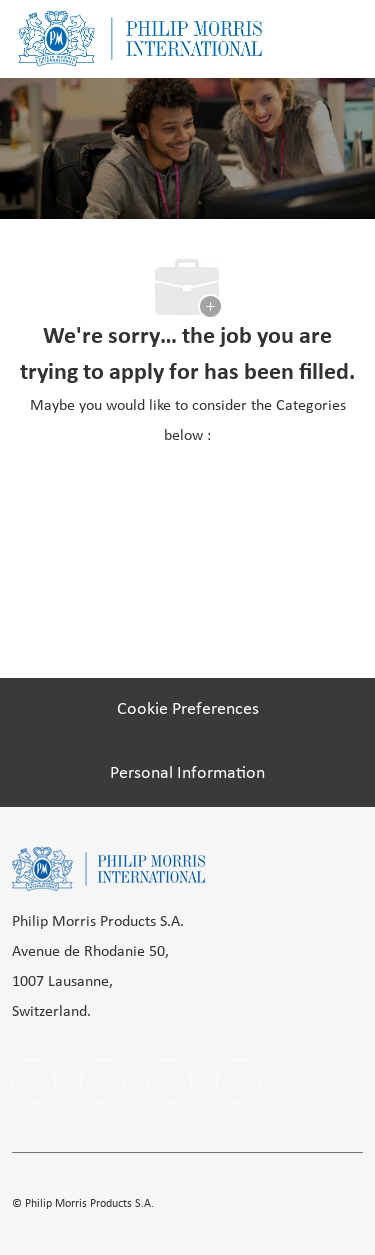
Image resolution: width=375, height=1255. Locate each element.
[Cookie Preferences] (188, 710)
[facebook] (34, 1081)
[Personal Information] (187, 774)
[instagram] (170, 1081)
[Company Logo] (140, 38)
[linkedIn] (102, 1081)
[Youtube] (238, 1081)
